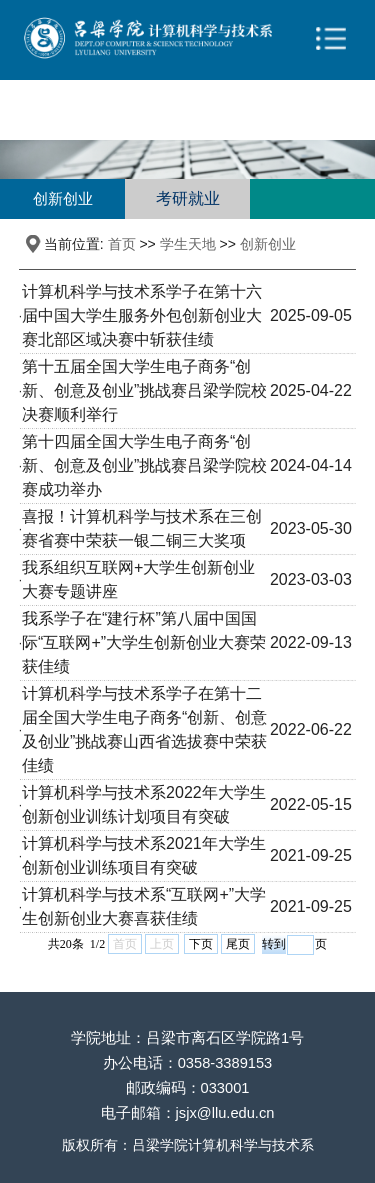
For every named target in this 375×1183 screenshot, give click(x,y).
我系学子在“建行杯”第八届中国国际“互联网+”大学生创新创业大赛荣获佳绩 (144, 642)
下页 (201, 944)
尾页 (238, 944)
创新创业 (63, 198)
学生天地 (188, 244)
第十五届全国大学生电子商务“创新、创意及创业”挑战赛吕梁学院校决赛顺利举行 (144, 390)
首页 (122, 244)
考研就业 (188, 198)
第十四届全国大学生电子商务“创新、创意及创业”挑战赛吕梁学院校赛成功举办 (144, 465)
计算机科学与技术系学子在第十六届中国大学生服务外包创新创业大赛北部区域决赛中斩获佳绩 (142, 315)
